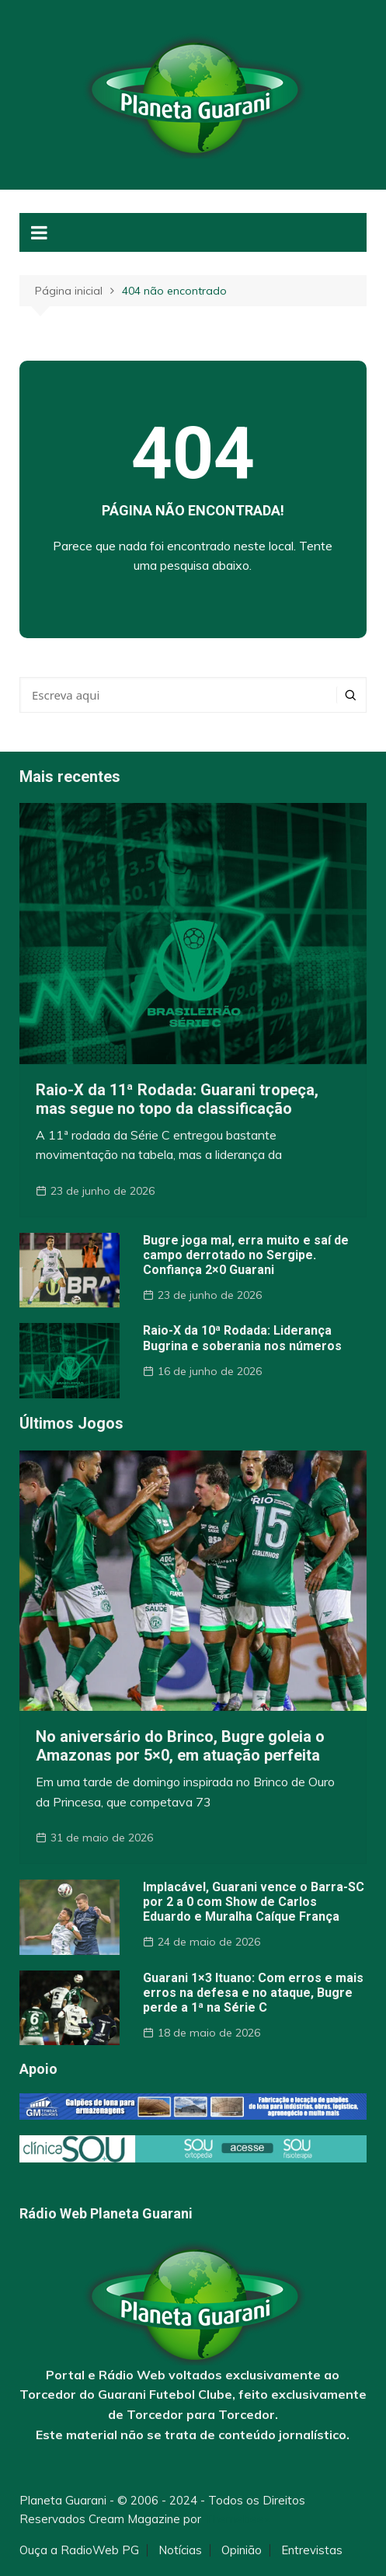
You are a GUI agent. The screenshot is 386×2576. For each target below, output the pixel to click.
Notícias (180, 2550)
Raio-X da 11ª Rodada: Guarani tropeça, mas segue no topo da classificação (177, 1099)
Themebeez (237, 2518)
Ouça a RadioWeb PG (79, 2550)
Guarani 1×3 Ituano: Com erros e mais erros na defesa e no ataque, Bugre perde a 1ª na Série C (253, 1992)
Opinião (241, 2550)
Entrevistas (312, 2550)
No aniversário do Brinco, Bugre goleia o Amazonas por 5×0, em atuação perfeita (180, 1745)
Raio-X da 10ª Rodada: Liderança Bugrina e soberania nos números (242, 1338)
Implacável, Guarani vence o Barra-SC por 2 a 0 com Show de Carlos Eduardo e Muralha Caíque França (253, 1902)
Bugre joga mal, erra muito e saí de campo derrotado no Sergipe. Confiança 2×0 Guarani (246, 1255)
